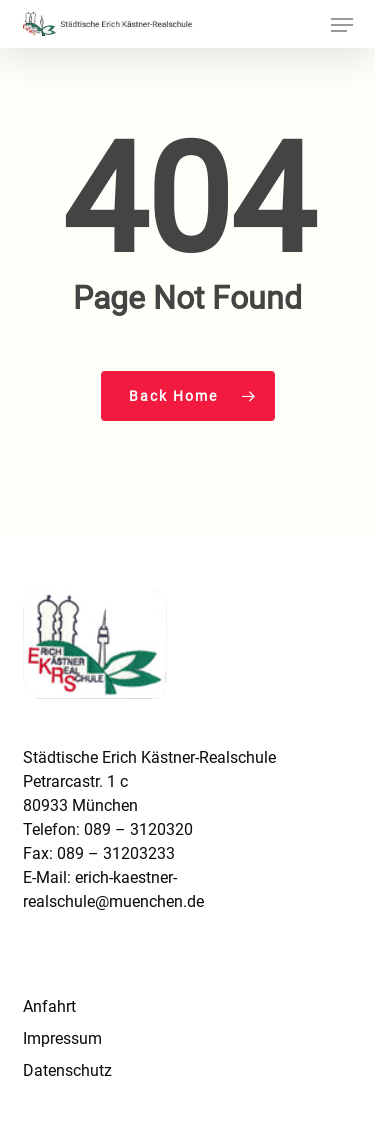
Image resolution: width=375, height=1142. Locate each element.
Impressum (62, 1038)
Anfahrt (49, 1006)
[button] (342, 25)
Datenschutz (67, 1070)
